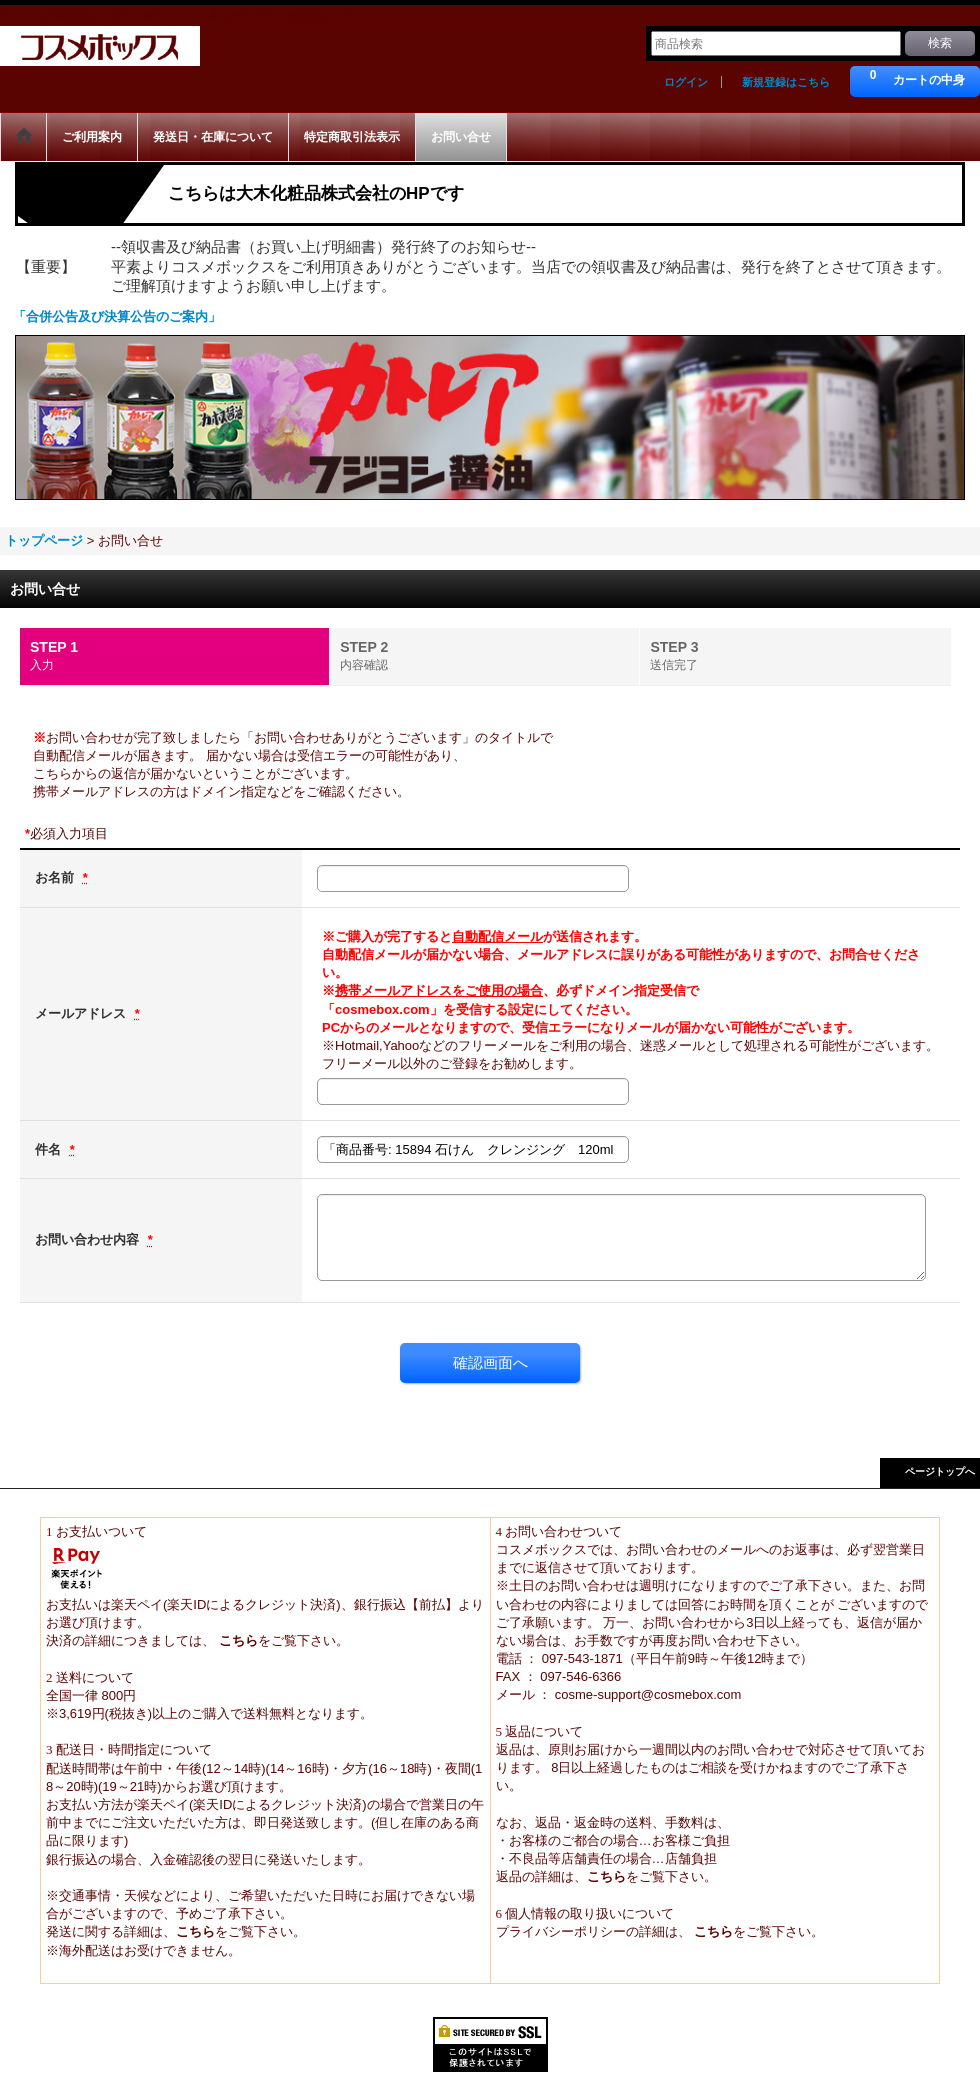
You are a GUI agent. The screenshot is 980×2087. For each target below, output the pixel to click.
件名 (50, 1149)
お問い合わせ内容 (89, 1239)
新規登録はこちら (786, 82)
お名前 (56, 877)
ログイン (686, 82)
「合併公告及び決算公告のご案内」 (117, 316)
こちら (236, 1640)
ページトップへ (940, 1471)
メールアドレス (82, 1013)
